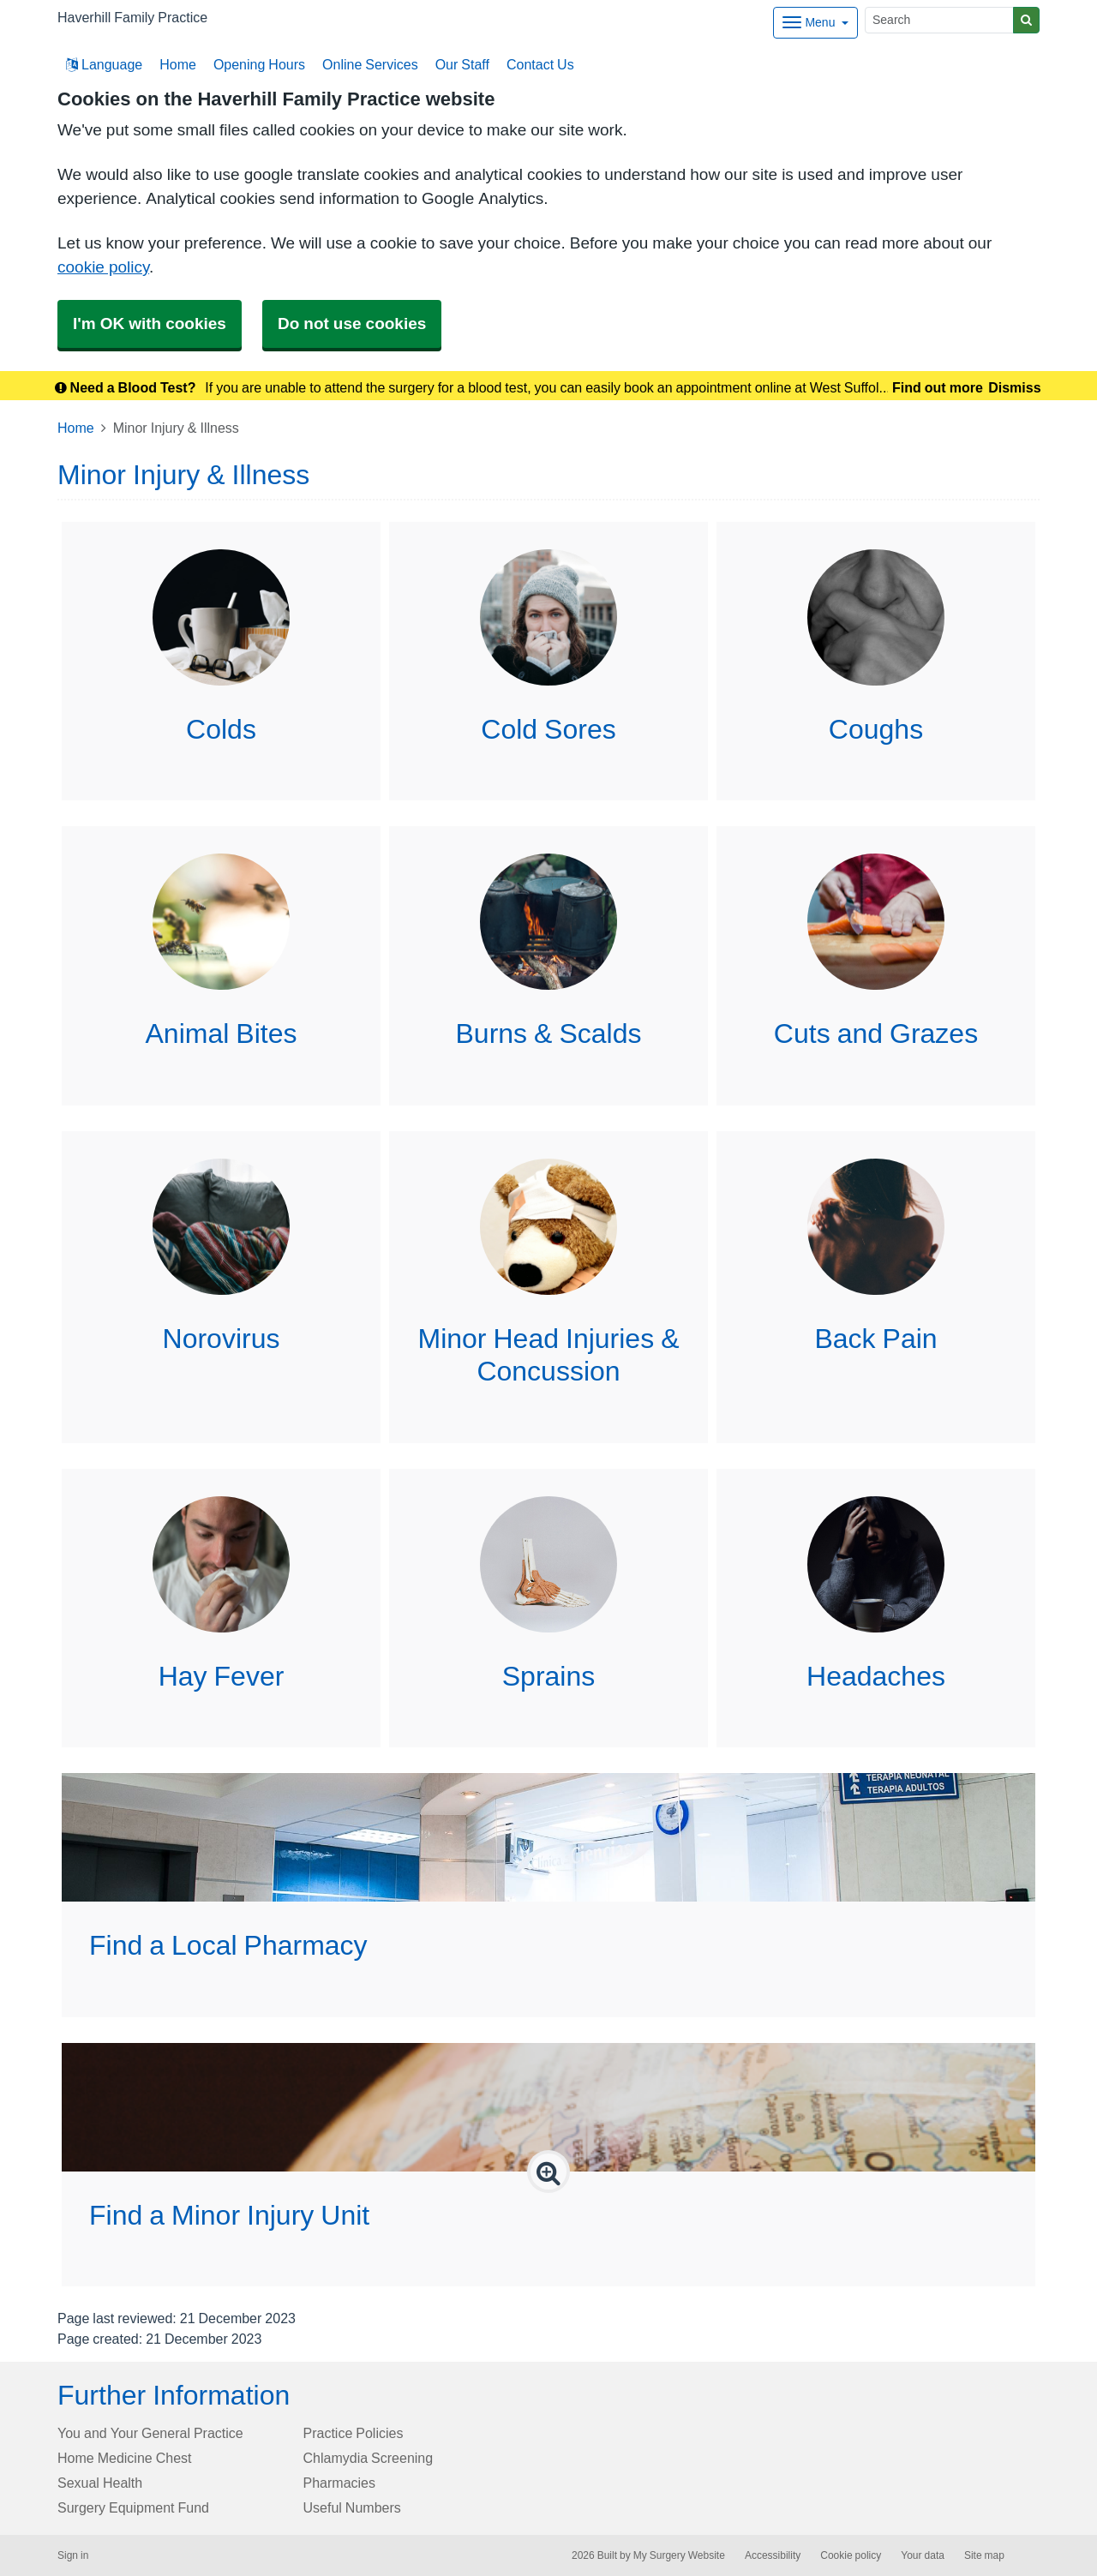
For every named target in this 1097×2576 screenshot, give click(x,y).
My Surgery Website (679, 2555)
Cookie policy (850, 2555)
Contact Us (540, 64)
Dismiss (1014, 387)
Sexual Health (99, 2482)
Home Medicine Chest (124, 2458)
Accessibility (772, 2555)
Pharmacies (339, 2482)
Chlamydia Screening (368, 2458)
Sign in (72, 2555)
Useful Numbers (352, 2507)
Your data (922, 2555)
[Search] (939, 20)
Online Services (370, 64)
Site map (984, 2555)
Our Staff (462, 64)
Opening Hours (259, 64)
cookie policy (103, 267)
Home (177, 64)
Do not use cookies (352, 323)
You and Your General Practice (150, 2433)
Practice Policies (353, 2433)
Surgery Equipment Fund (133, 2507)
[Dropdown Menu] (815, 23)
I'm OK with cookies (149, 323)
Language (104, 64)
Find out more (937, 387)
